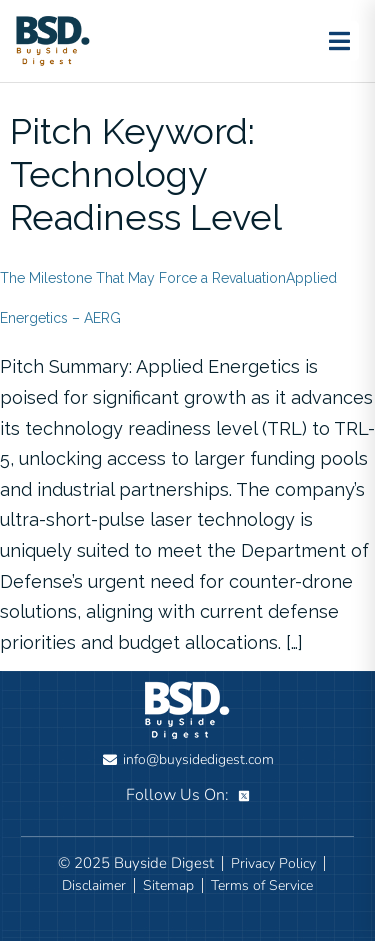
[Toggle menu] (339, 41)
